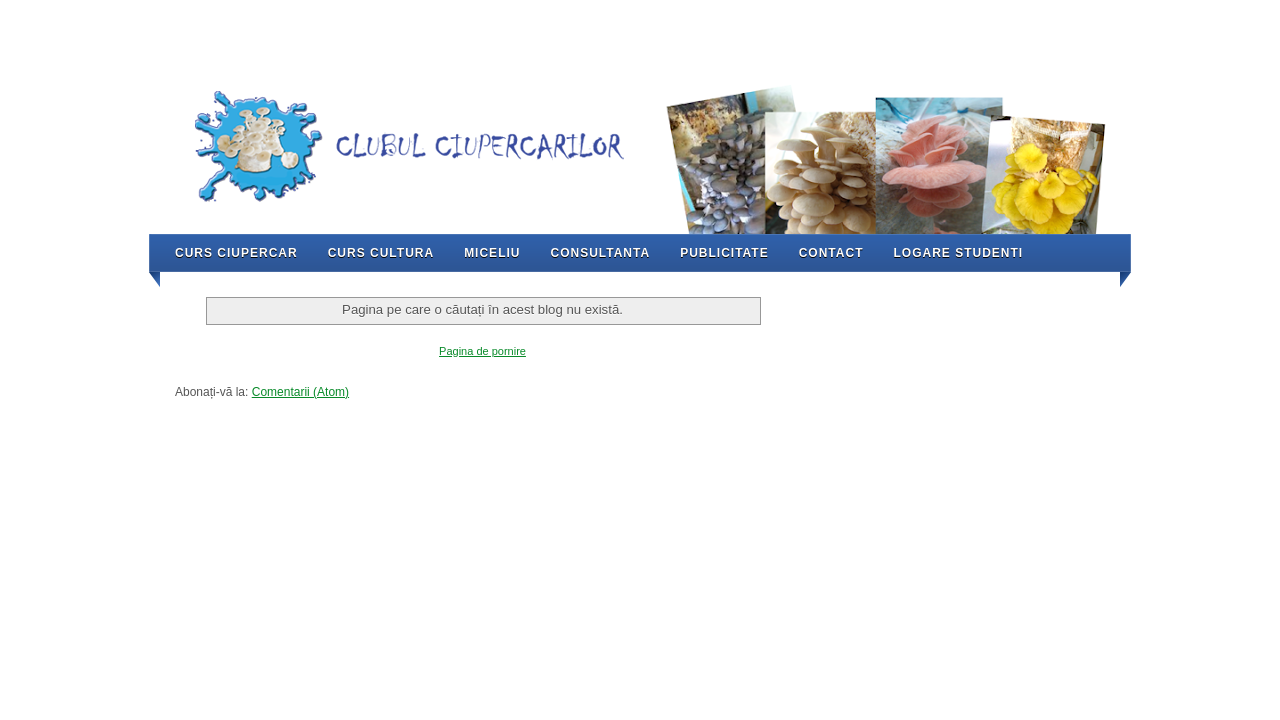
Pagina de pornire (482, 351)
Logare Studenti (958, 253)
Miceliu (492, 253)
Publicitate (724, 253)
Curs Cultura (381, 253)
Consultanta (600, 253)
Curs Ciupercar (236, 253)
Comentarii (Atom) (300, 392)
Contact (831, 253)
